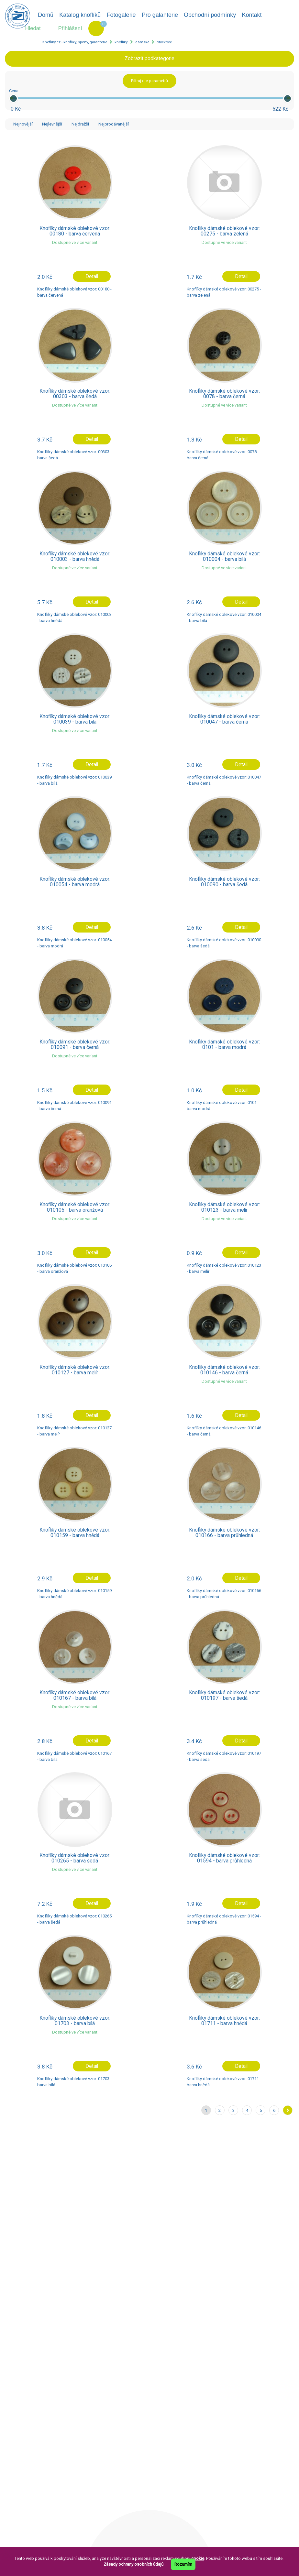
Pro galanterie (160, 15)
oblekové (164, 42)
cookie (197, 2558)
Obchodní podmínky (210, 15)
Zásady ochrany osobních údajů (133, 2564)
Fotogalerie (121, 15)
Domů (45, 15)
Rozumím (183, 2564)
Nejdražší (80, 124)
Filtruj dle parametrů (149, 80)
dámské (142, 42)
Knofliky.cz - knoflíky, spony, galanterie (74, 42)
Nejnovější (23, 124)
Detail (91, 276)
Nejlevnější (52, 124)
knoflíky (121, 42)
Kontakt (251, 15)
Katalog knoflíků (80, 15)
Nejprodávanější (113, 124)
